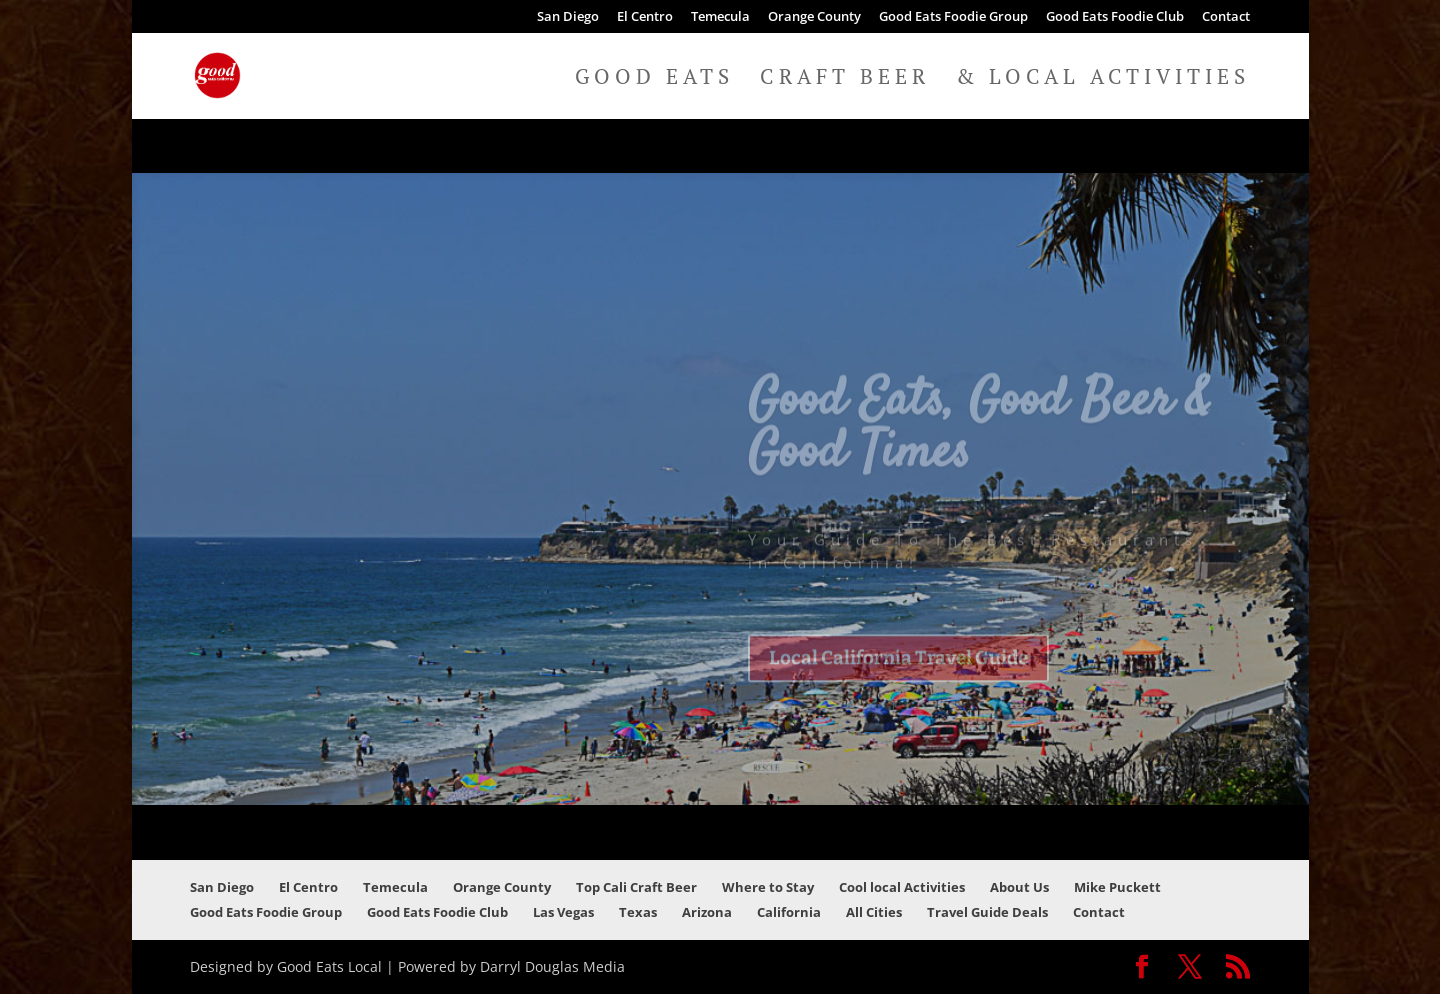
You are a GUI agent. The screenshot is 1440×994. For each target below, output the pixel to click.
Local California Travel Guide (898, 677)
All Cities (874, 912)
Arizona (707, 912)
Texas (638, 912)
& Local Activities (1103, 79)
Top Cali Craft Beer (636, 887)
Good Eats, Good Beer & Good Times (979, 447)
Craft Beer (845, 79)
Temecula (720, 17)
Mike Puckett (1117, 887)
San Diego (568, 17)
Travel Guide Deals (987, 912)
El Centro (645, 17)
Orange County (814, 17)
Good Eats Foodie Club (1115, 17)
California (789, 912)
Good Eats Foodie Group (953, 17)
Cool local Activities (902, 887)
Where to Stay (768, 887)
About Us (1019, 887)
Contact (1226, 17)
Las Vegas (563, 912)
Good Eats (654, 79)
